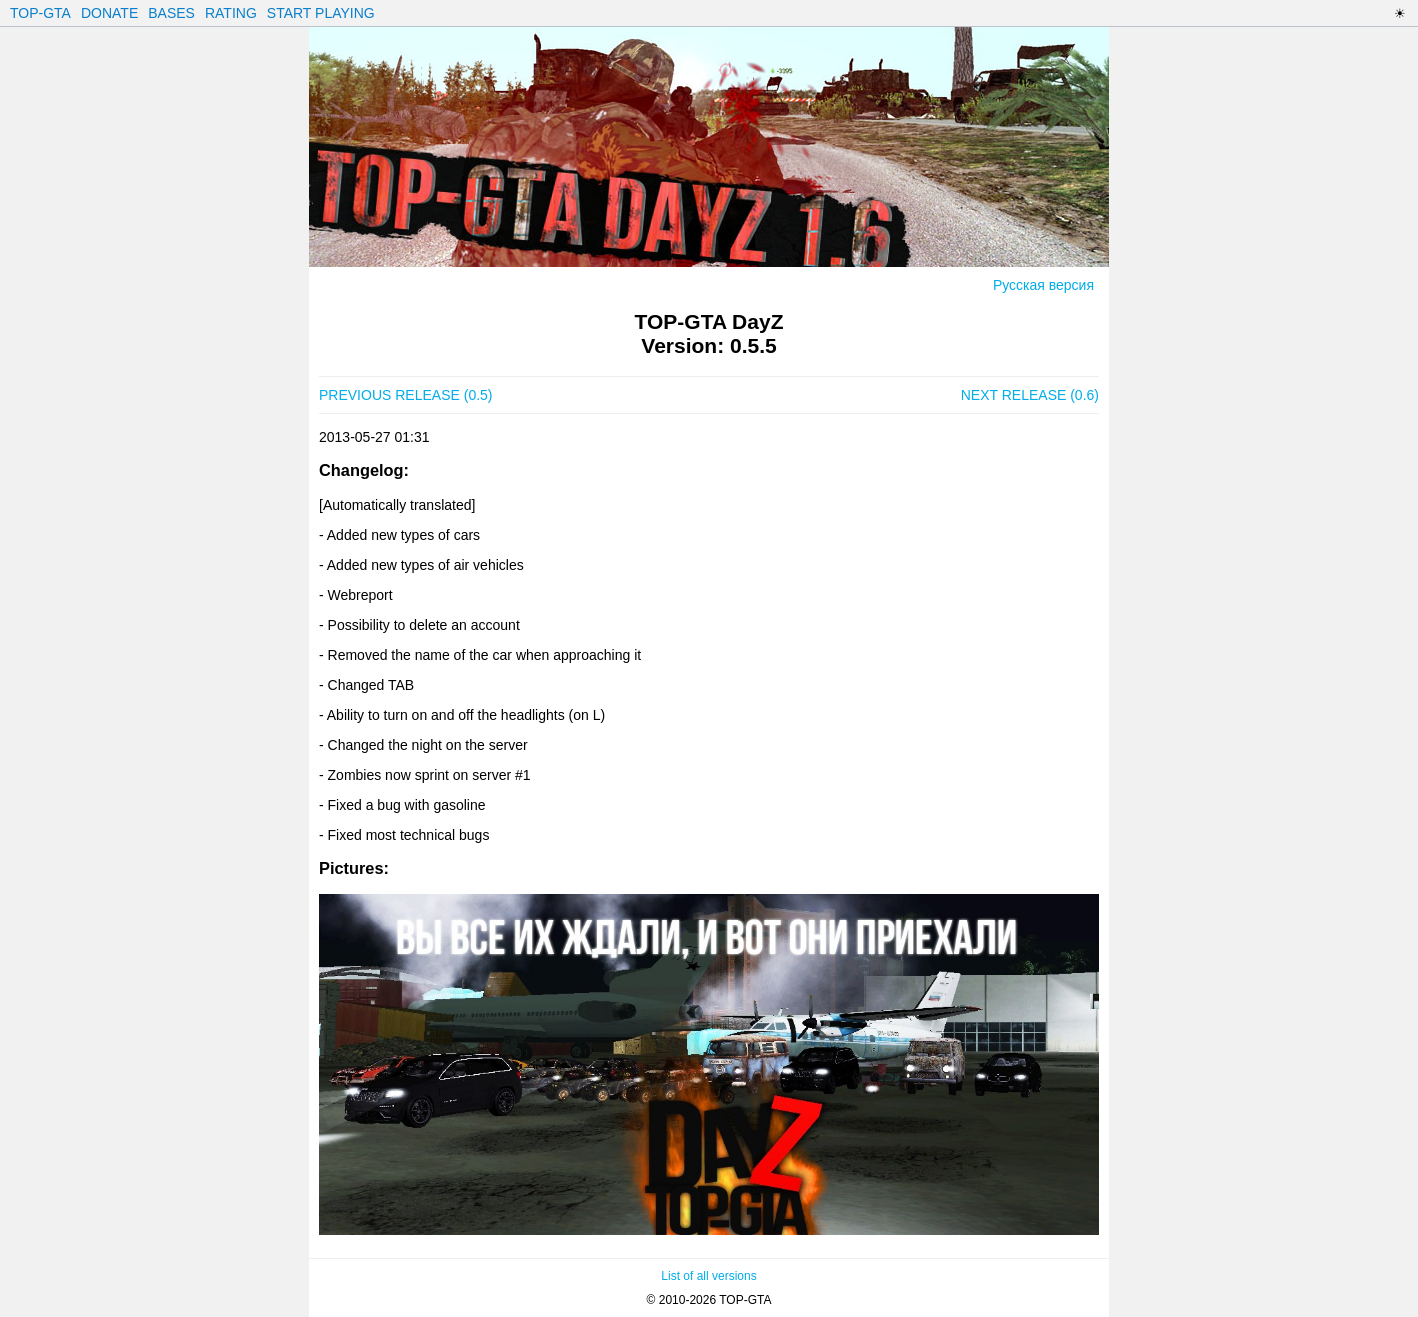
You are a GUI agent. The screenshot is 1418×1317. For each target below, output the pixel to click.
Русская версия (1043, 285)
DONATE (109, 13)
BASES (171, 13)
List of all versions (708, 1276)
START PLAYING (321, 13)
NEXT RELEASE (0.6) (1030, 395)
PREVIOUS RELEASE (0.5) (406, 395)
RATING (231, 13)
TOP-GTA (40, 13)
